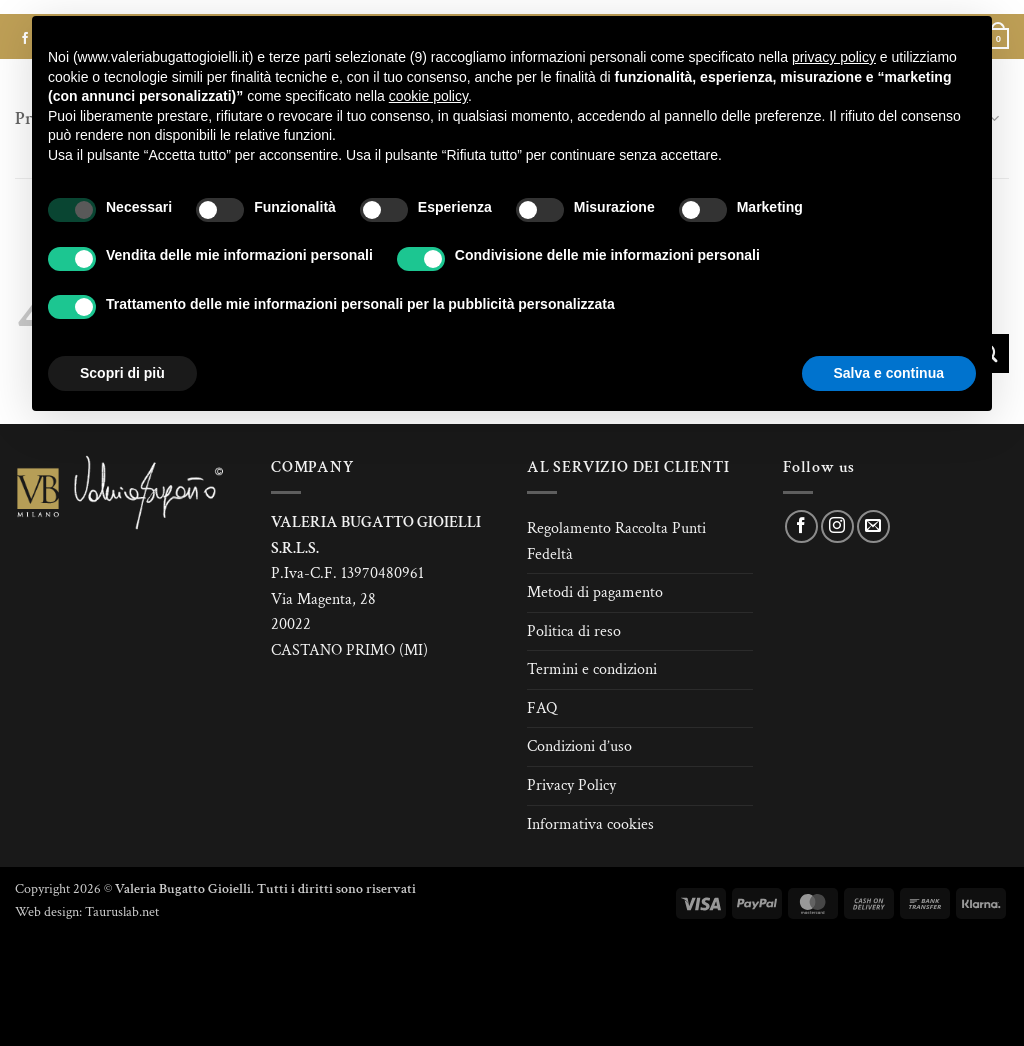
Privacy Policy (571, 785)
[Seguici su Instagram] (837, 526)
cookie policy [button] (428, 96)
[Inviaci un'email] (873, 526)
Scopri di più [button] (122, 373)
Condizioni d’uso (579, 746)
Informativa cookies (590, 824)
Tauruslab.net (122, 911)
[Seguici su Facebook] (801, 526)
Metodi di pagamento (595, 592)
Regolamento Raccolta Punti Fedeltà (616, 541)
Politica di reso (574, 631)
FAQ (542, 708)
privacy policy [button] (834, 57)
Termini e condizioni (592, 669)
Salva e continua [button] (889, 373)
